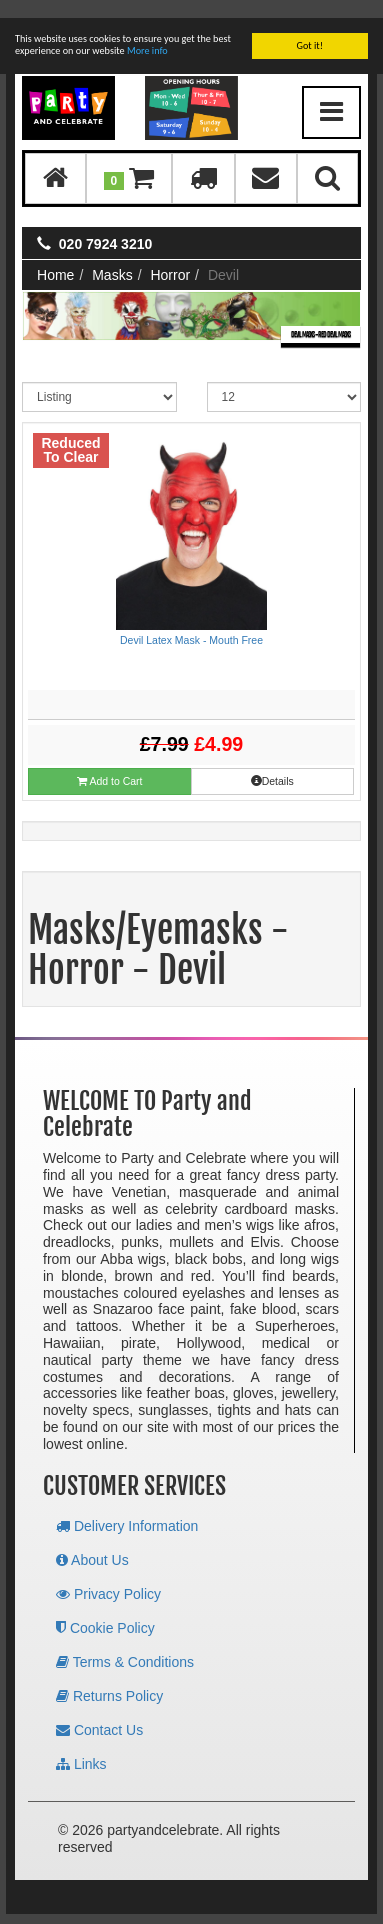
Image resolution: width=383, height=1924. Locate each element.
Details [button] (272, 763)
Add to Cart (109, 763)
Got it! (309, 27)
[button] (129, 160)
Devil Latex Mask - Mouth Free (191, 622)
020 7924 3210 (105, 226)
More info (147, 32)
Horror (170, 257)
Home (55, 257)
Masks (112, 257)
